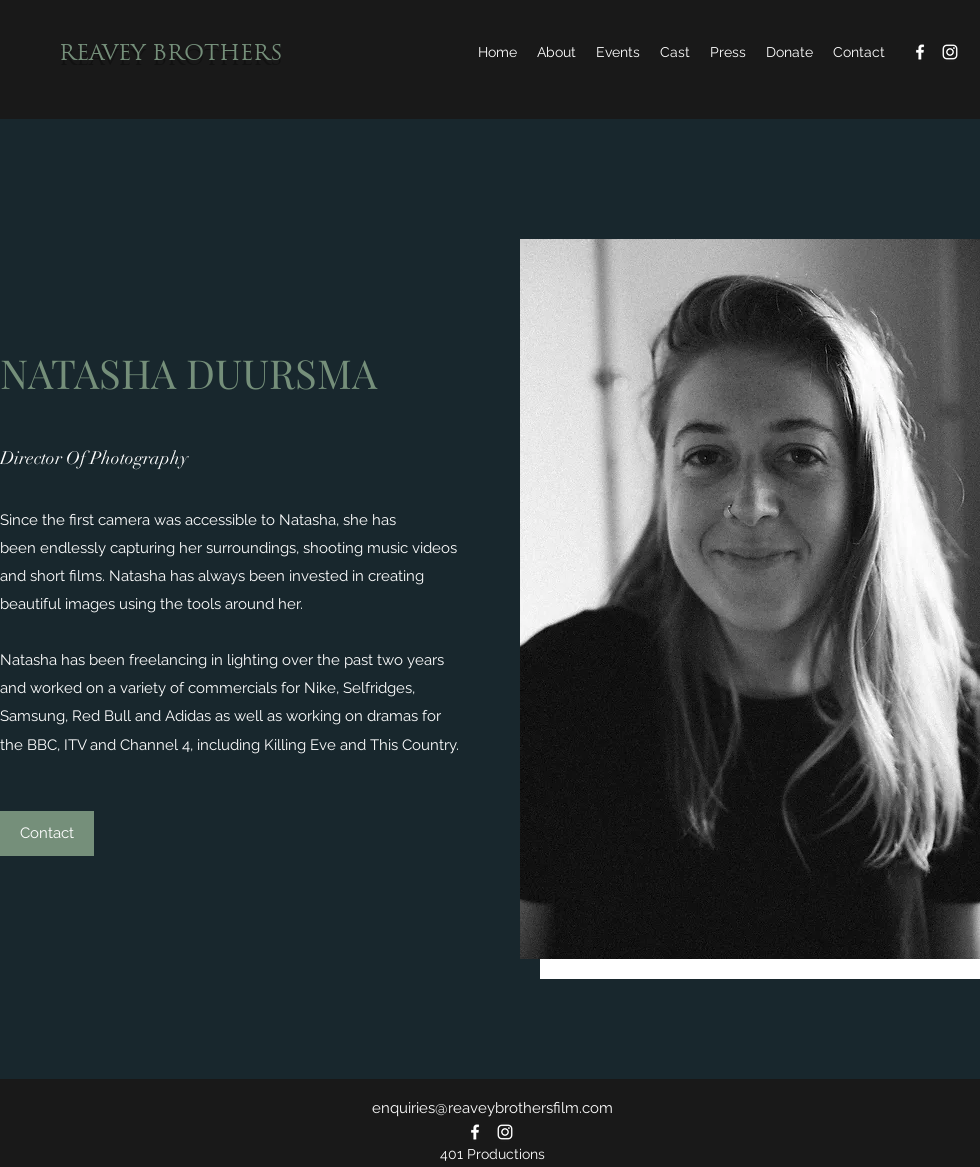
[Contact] (47, 833)
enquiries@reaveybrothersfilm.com (492, 1108)
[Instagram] (950, 52)
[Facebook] (920, 52)
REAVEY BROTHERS (171, 54)
